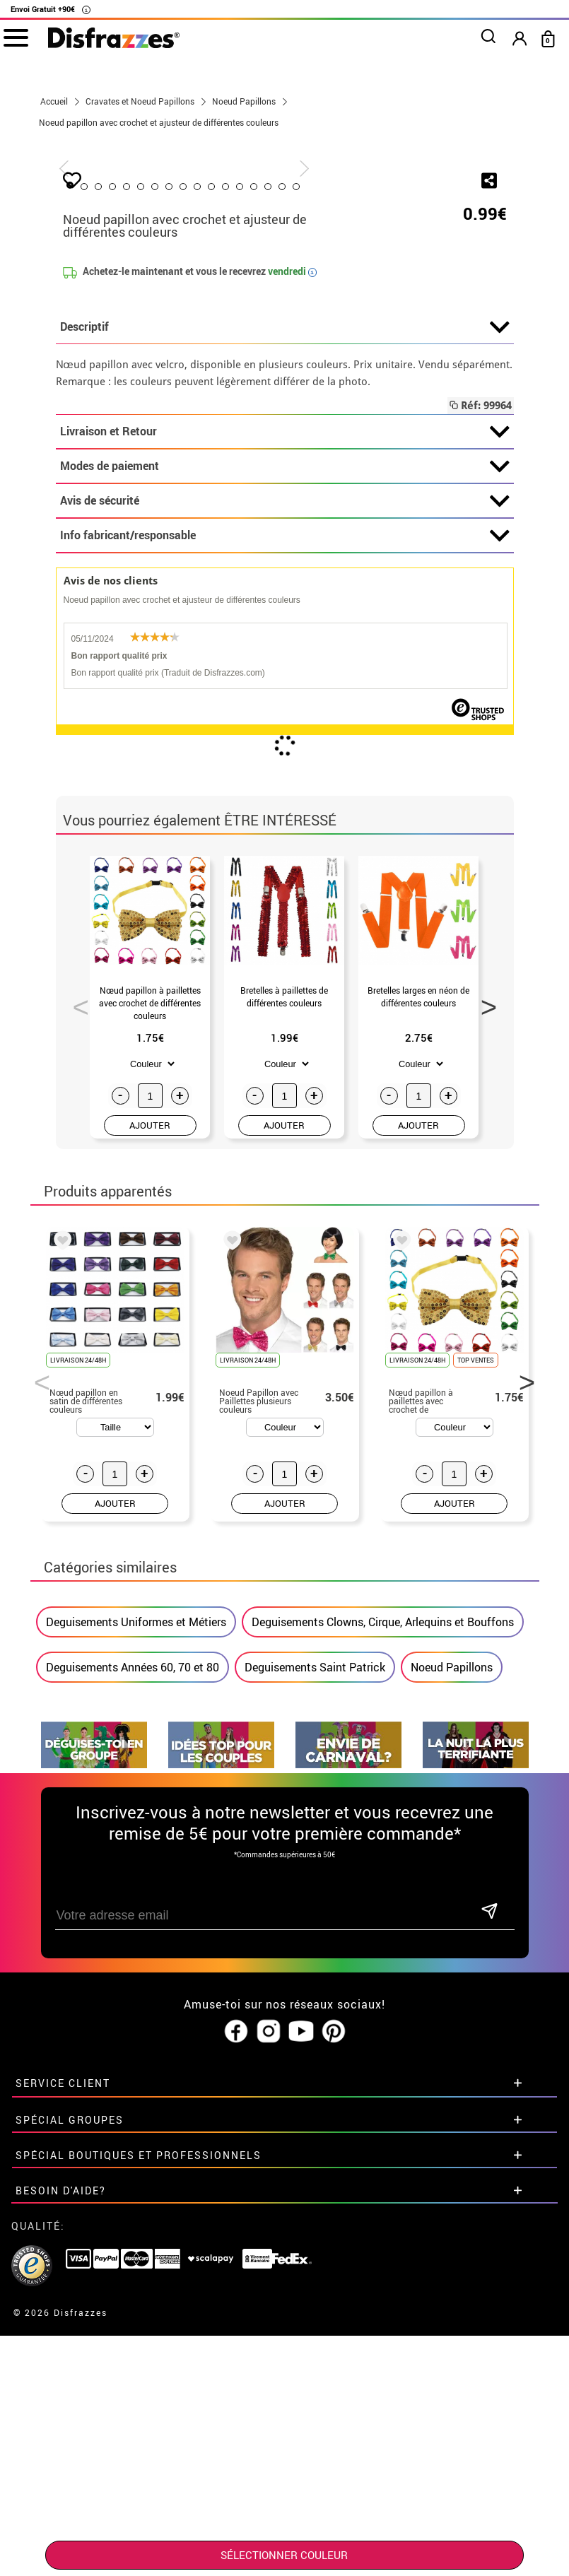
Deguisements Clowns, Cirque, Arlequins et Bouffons (383, 1955)
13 (341, 519)
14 (355, 519)
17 (397, 519)
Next (484, 1336)
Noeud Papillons (452, 2000)
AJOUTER (149, 1458)
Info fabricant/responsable (285, 868)
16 (383, 519)
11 (313, 519)
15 (369, 519)
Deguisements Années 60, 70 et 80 (132, 2000)
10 (299, 519)
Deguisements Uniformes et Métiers (136, 1955)
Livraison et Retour (285, 764)
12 (327, 519)
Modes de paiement (285, 799)
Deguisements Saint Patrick (315, 2000)
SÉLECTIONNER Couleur (284, 2555)
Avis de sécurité (285, 833)
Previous (76, 1336)
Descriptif (285, 660)
